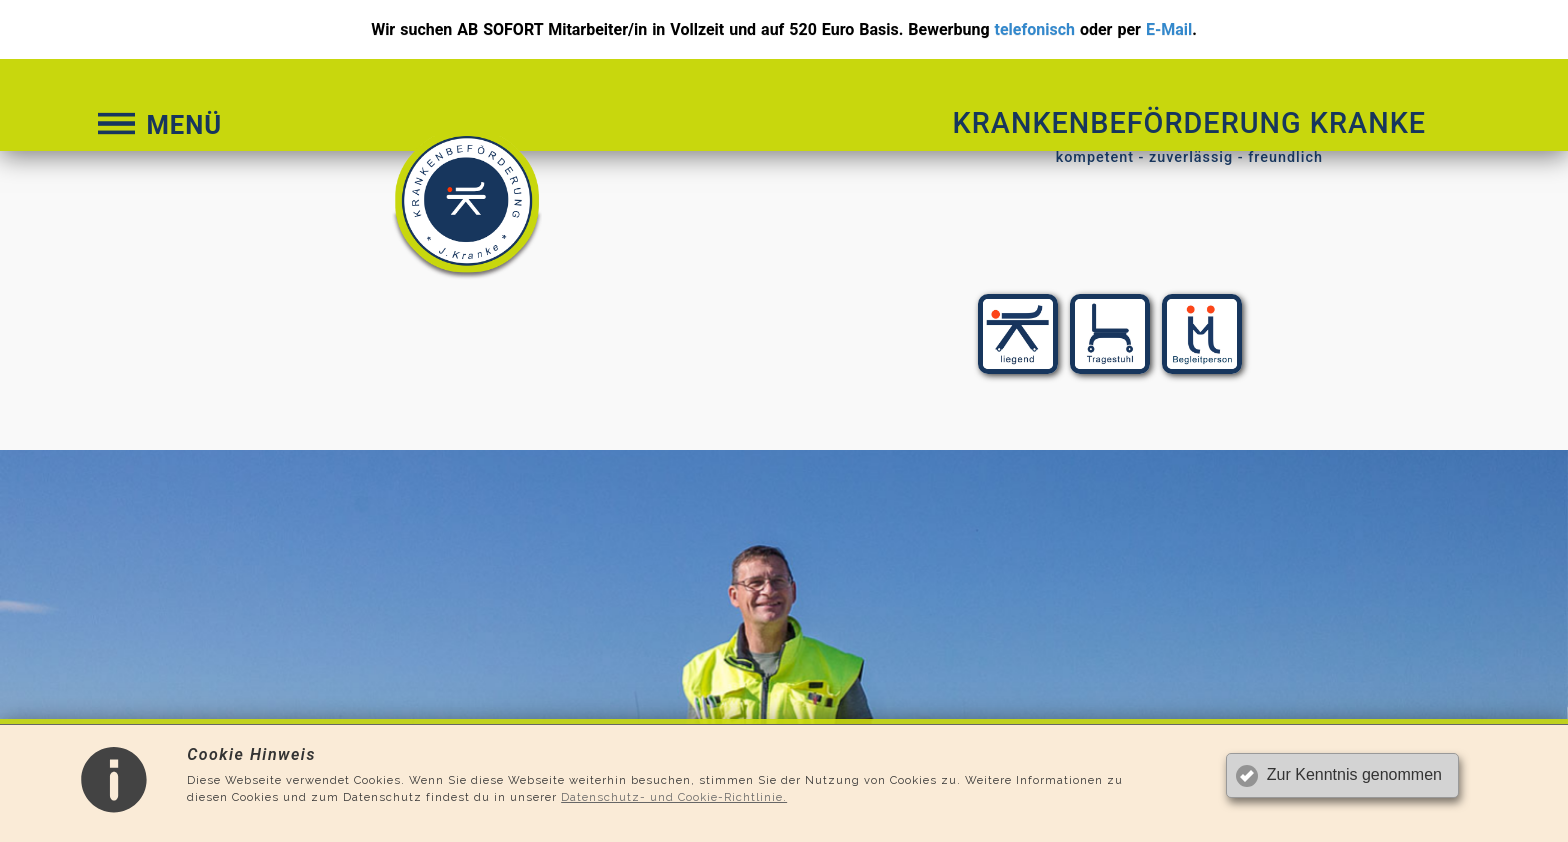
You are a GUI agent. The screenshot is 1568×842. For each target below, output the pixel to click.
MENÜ (158, 125)
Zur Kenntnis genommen (1354, 774)
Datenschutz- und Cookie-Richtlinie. (674, 797)
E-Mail (1169, 29)
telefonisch (1035, 29)
